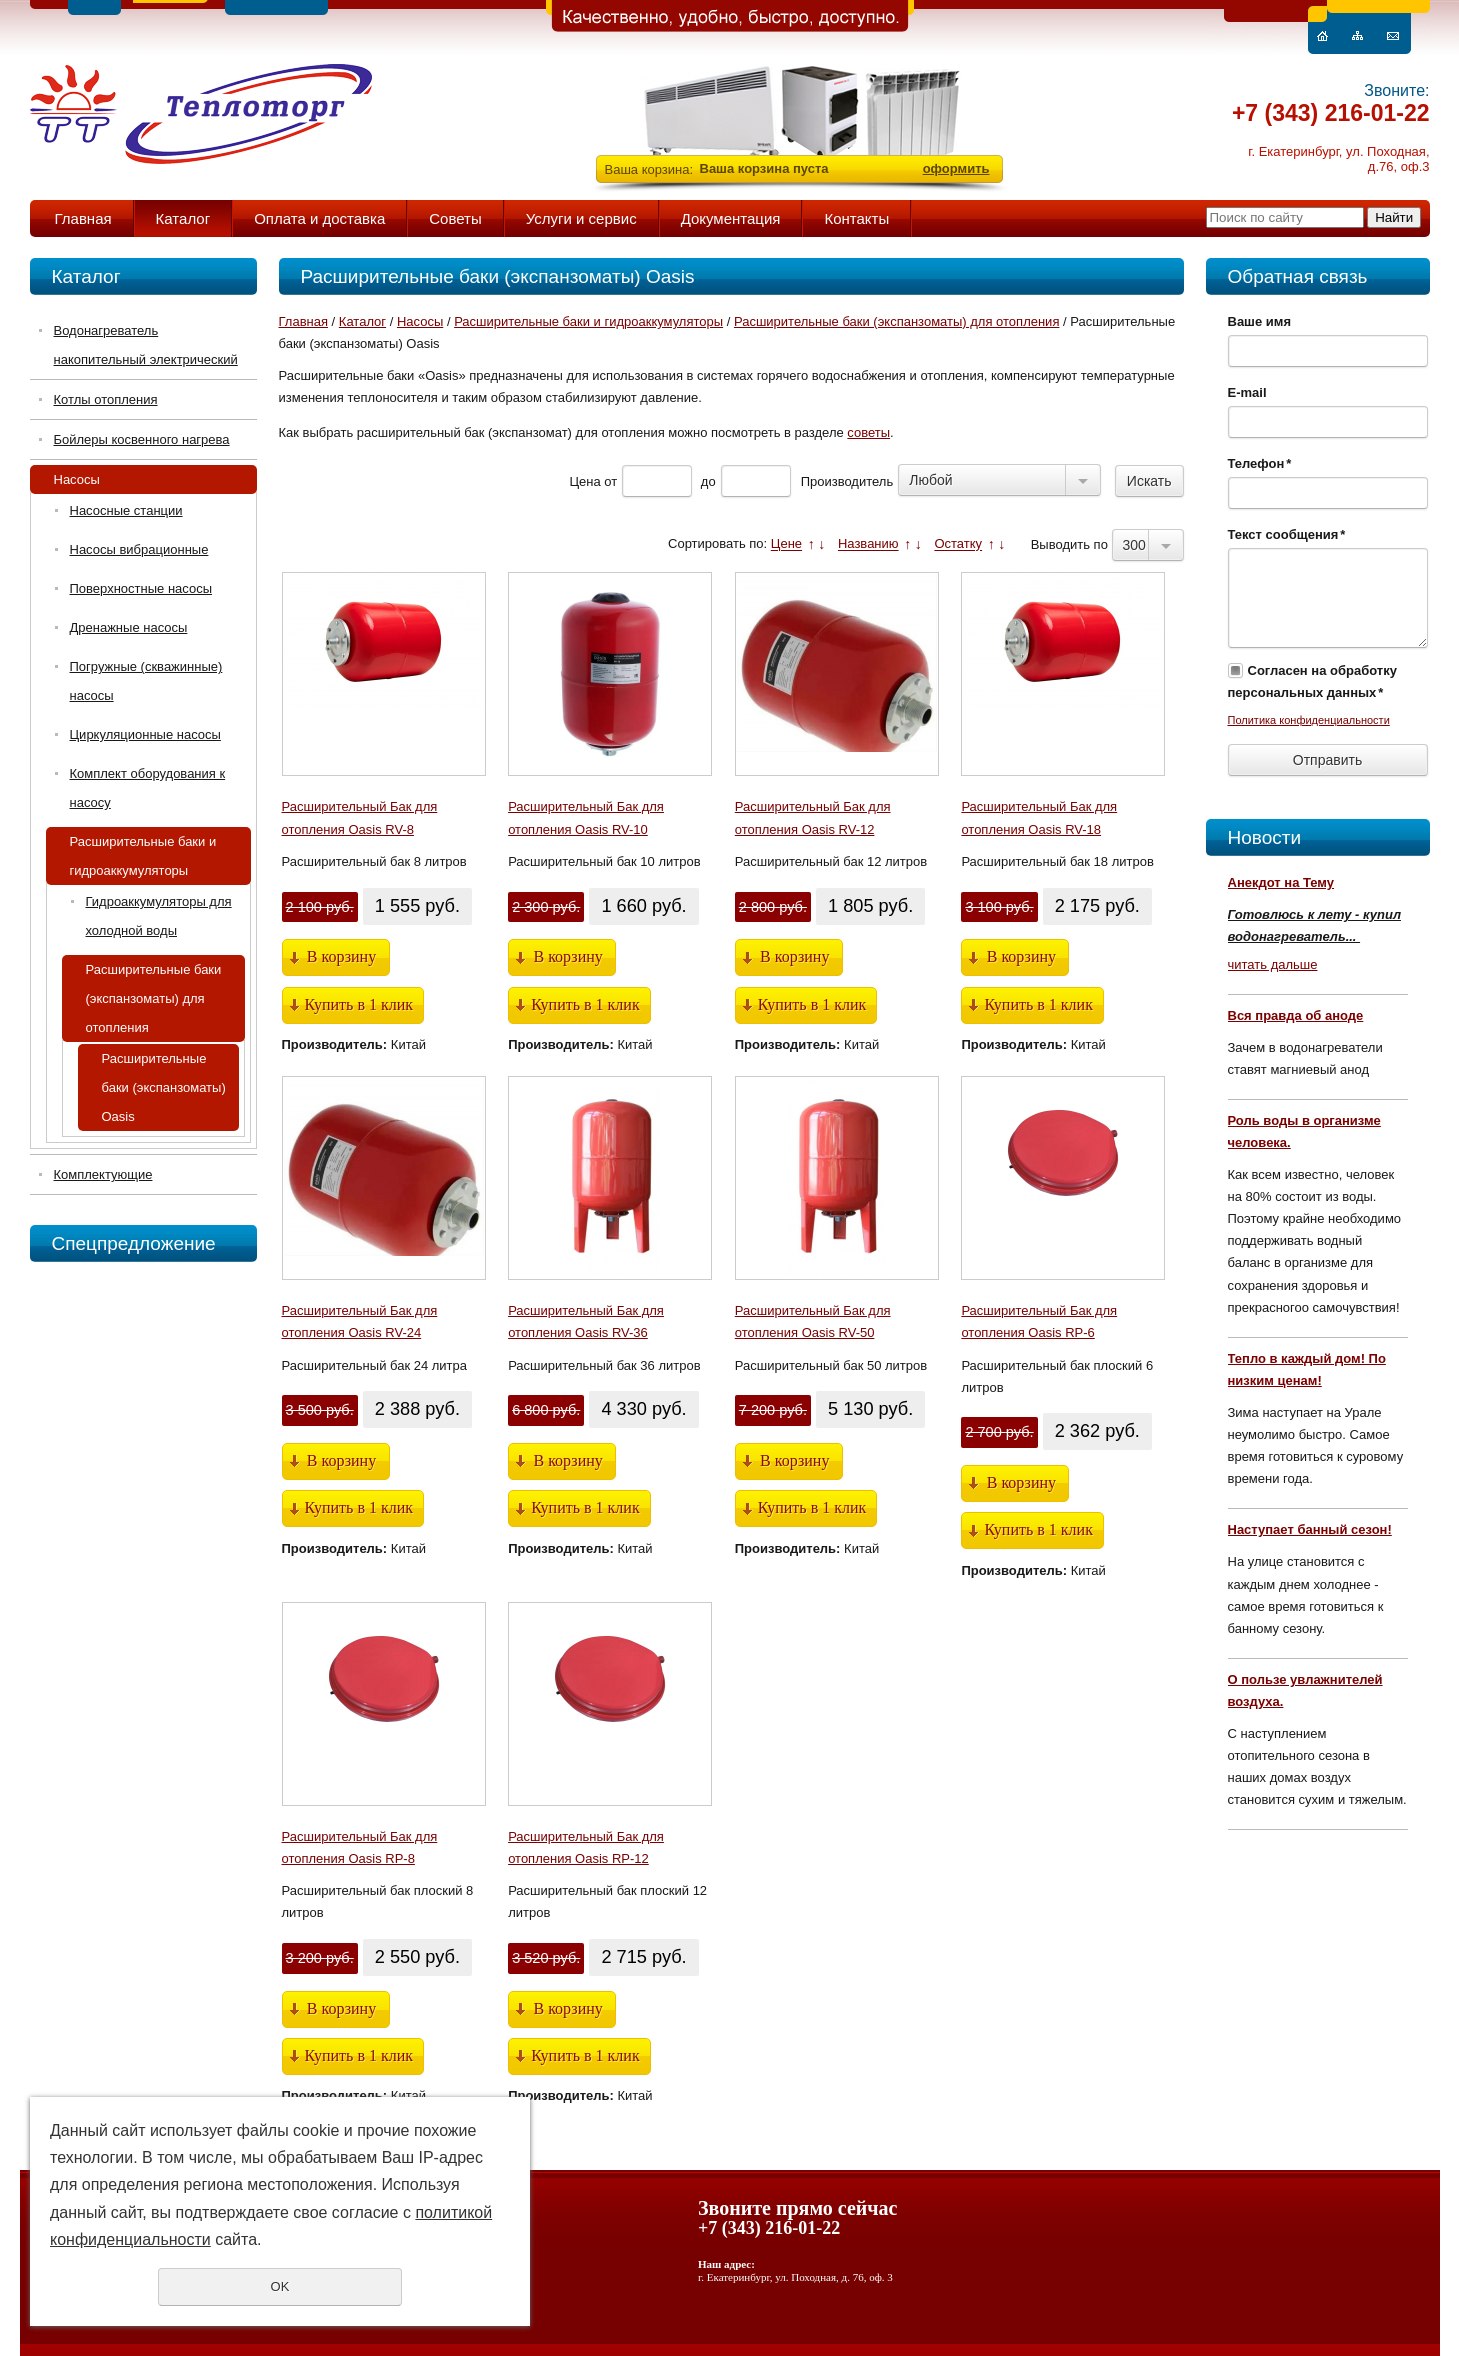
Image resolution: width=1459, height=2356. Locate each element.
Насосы (77, 479)
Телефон (1260, 463)
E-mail (1247, 392)
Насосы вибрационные (139, 549)
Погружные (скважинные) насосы (146, 681)
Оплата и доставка (319, 218)
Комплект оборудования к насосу (148, 788)
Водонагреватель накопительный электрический (146, 345)
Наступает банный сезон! (1310, 1529)
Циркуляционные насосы (145, 734)
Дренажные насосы (129, 627)
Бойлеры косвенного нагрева (142, 439)
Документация (731, 218)
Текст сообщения (1287, 534)
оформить (956, 168)
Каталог (183, 218)
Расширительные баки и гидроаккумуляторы (143, 856)
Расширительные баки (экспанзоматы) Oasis (164, 1087)
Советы (455, 218)
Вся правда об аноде (1296, 1015)
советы (868, 432)
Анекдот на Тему (1281, 882)
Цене (786, 544)
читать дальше (1273, 964)
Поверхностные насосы (141, 588)
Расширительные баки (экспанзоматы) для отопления (154, 998)
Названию (868, 544)
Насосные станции (126, 510)
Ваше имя (1260, 321)
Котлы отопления (106, 399)
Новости (1265, 837)
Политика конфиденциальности (1309, 720)
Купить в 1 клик (359, 1004)
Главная (83, 218)
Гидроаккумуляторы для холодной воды (159, 916)
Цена (584, 481)
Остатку (958, 544)
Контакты (856, 218)
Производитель (847, 481)
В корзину (341, 956)
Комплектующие (103, 1174)
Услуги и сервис (581, 218)
